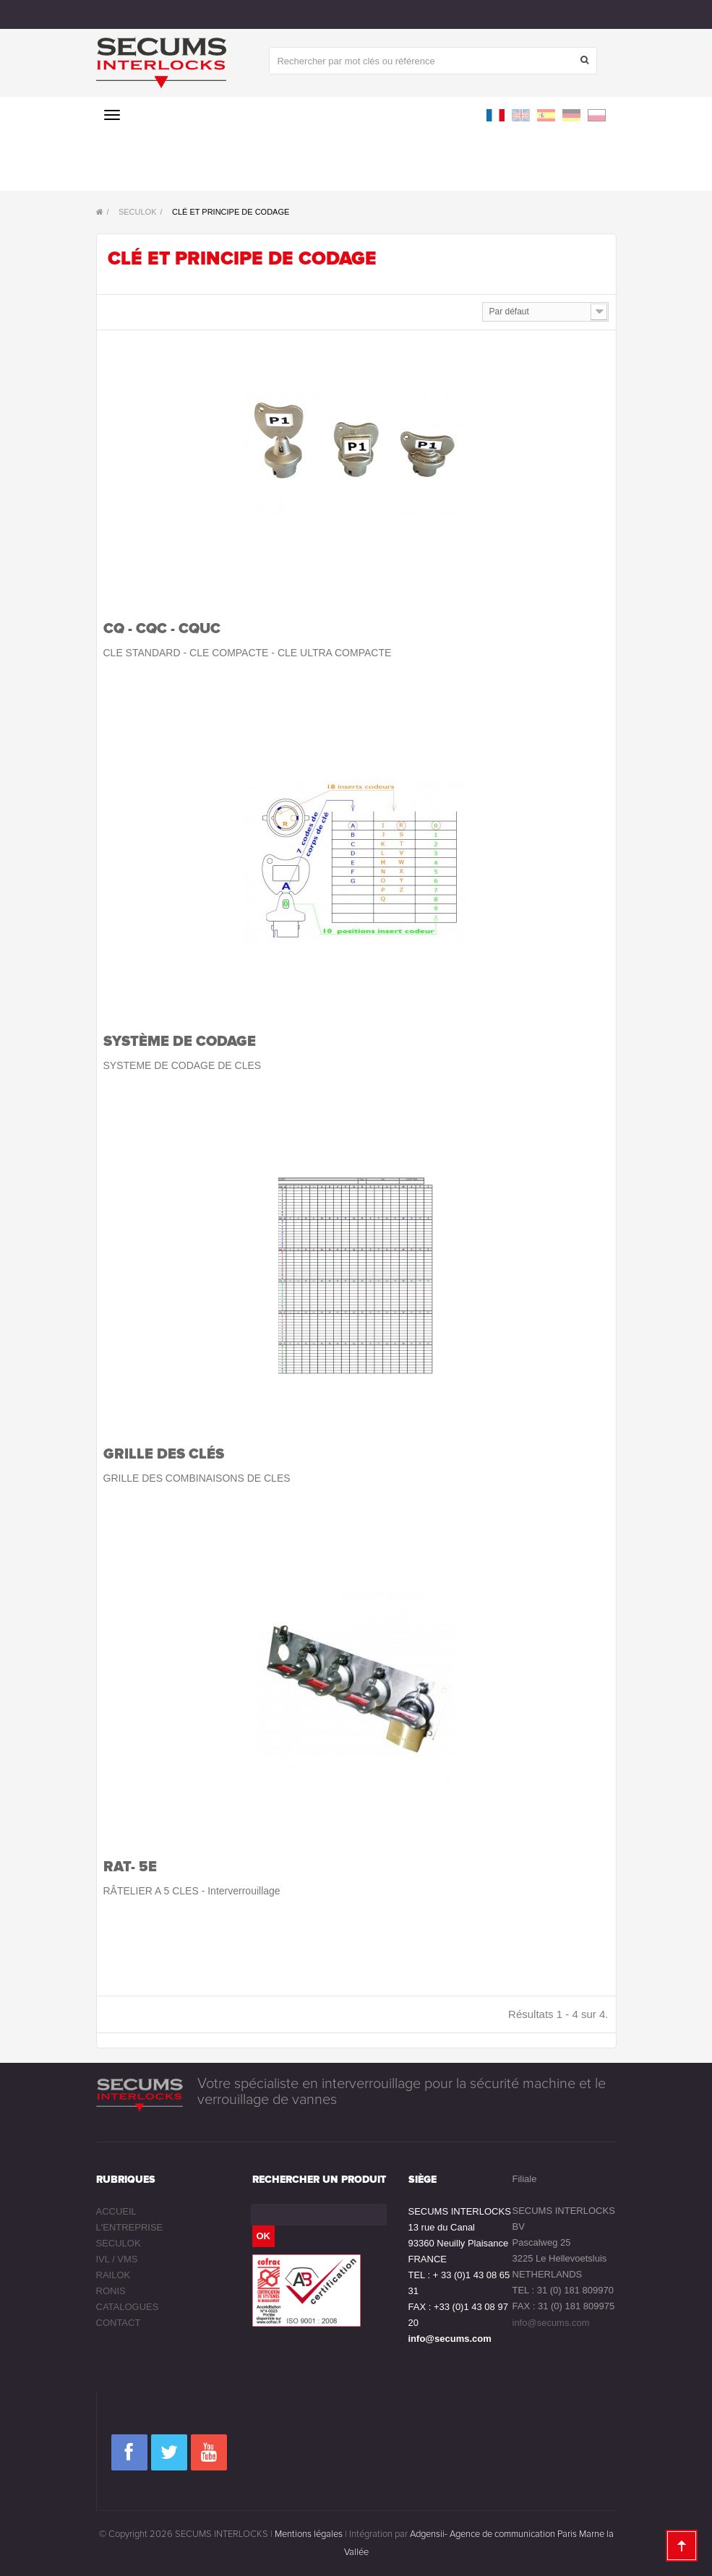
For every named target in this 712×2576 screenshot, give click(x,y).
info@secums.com (450, 2338)
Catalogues (127, 2306)
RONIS (111, 2290)
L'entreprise (129, 2227)
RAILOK (113, 2275)
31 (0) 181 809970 (575, 2290)
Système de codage (179, 1041)
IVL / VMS (117, 2259)
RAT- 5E (130, 1867)
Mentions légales (309, 2534)
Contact (118, 2322)
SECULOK (118, 2243)
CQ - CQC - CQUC (161, 629)
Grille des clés (163, 1454)
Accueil (116, 2211)
